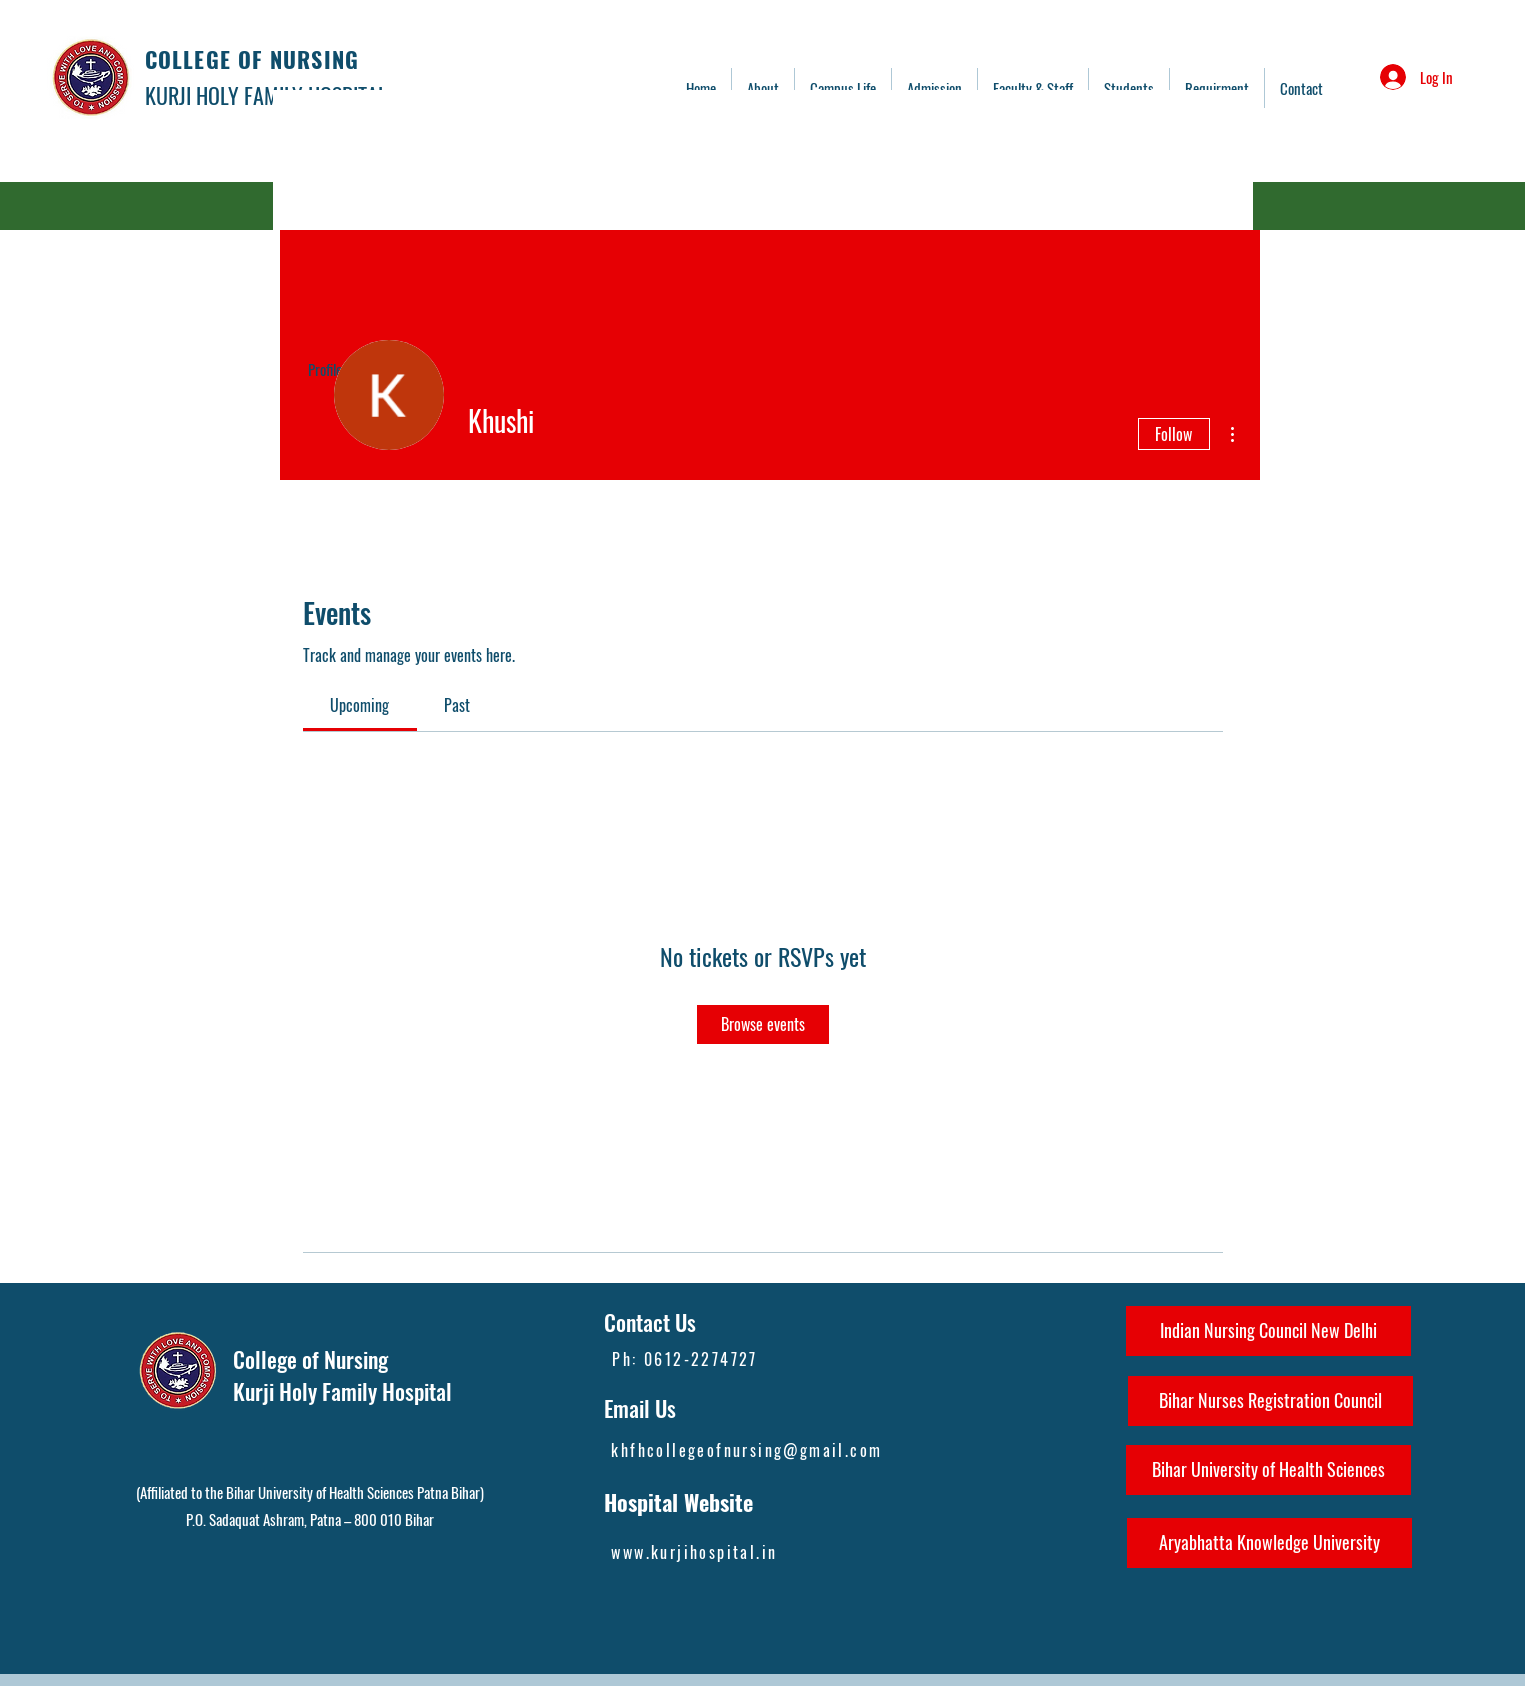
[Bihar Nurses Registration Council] (1270, 1401)
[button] (1033, 88)
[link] (359, 705)
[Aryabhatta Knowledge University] (1269, 1543)
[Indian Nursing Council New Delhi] (1268, 1331)
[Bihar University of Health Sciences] (1268, 1470)
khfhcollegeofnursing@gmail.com (746, 1450)
